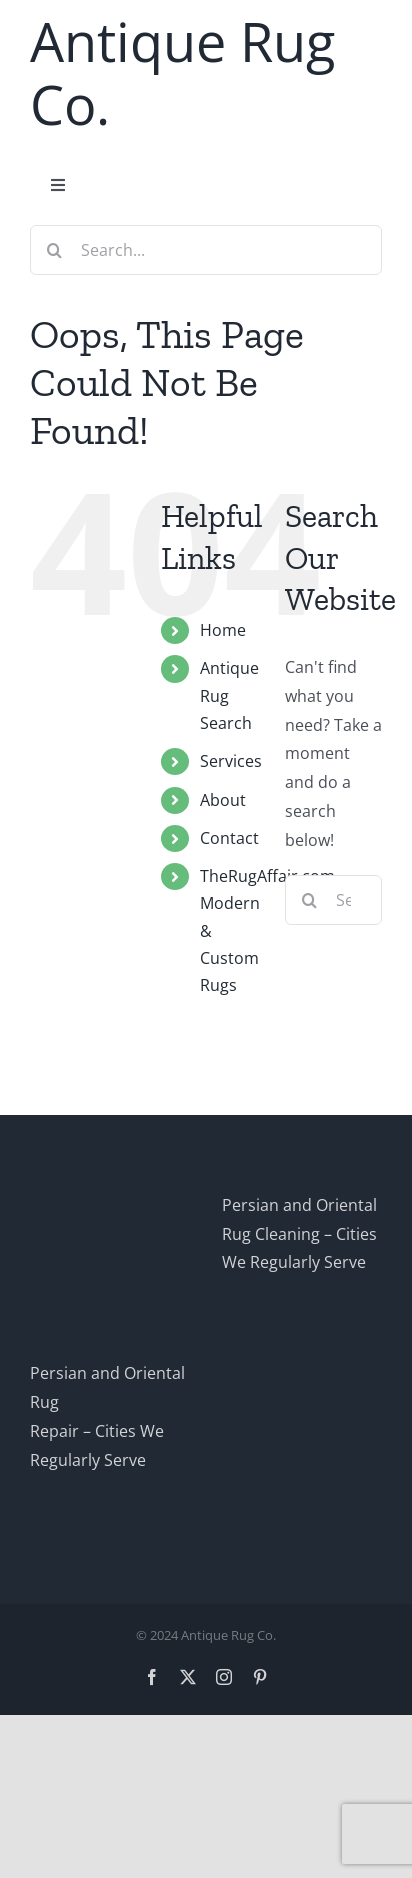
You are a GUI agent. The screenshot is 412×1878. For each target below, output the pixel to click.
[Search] (55, 250)
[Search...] (206, 250)
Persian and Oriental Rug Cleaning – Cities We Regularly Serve (299, 1234)
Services (231, 761)
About (223, 800)
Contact (229, 838)
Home (223, 630)
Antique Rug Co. (182, 72)
